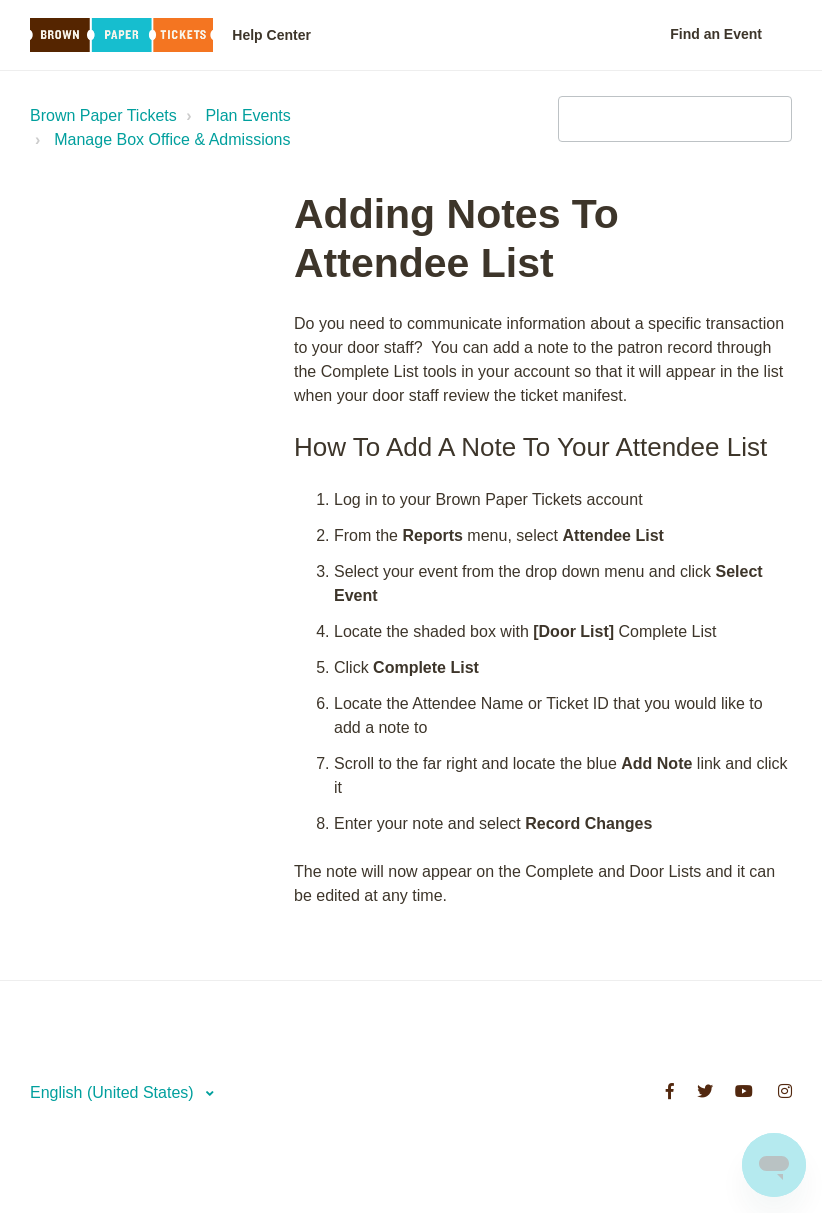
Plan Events (247, 115)
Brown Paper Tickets (103, 115)
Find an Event (716, 34)
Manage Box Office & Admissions (172, 139)
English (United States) (114, 1092)
